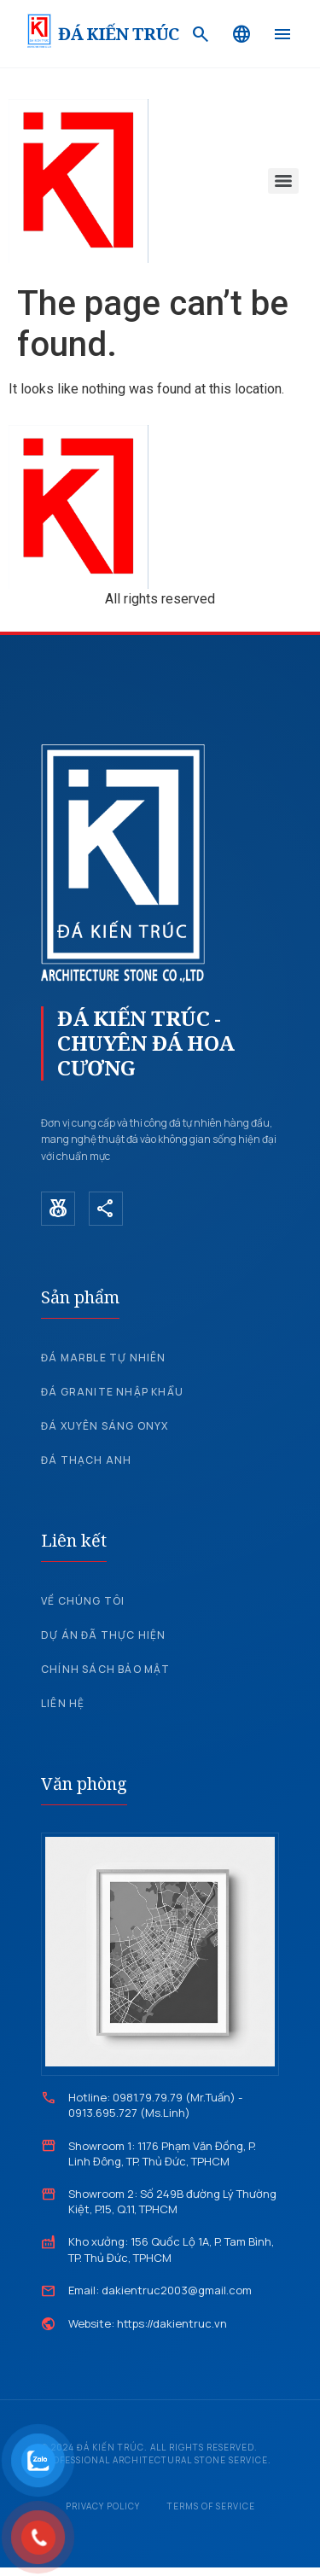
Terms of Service (211, 2506)
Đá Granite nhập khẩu (112, 1391)
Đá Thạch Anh (86, 1460)
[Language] (241, 34)
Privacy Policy (103, 2506)
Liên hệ (62, 1703)
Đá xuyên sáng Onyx (105, 1426)
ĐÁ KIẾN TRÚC (118, 33)
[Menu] (282, 34)
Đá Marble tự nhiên (103, 1357)
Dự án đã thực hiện (103, 1635)
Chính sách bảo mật (106, 1669)
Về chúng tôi (83, 1601)
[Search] (200, 34)
